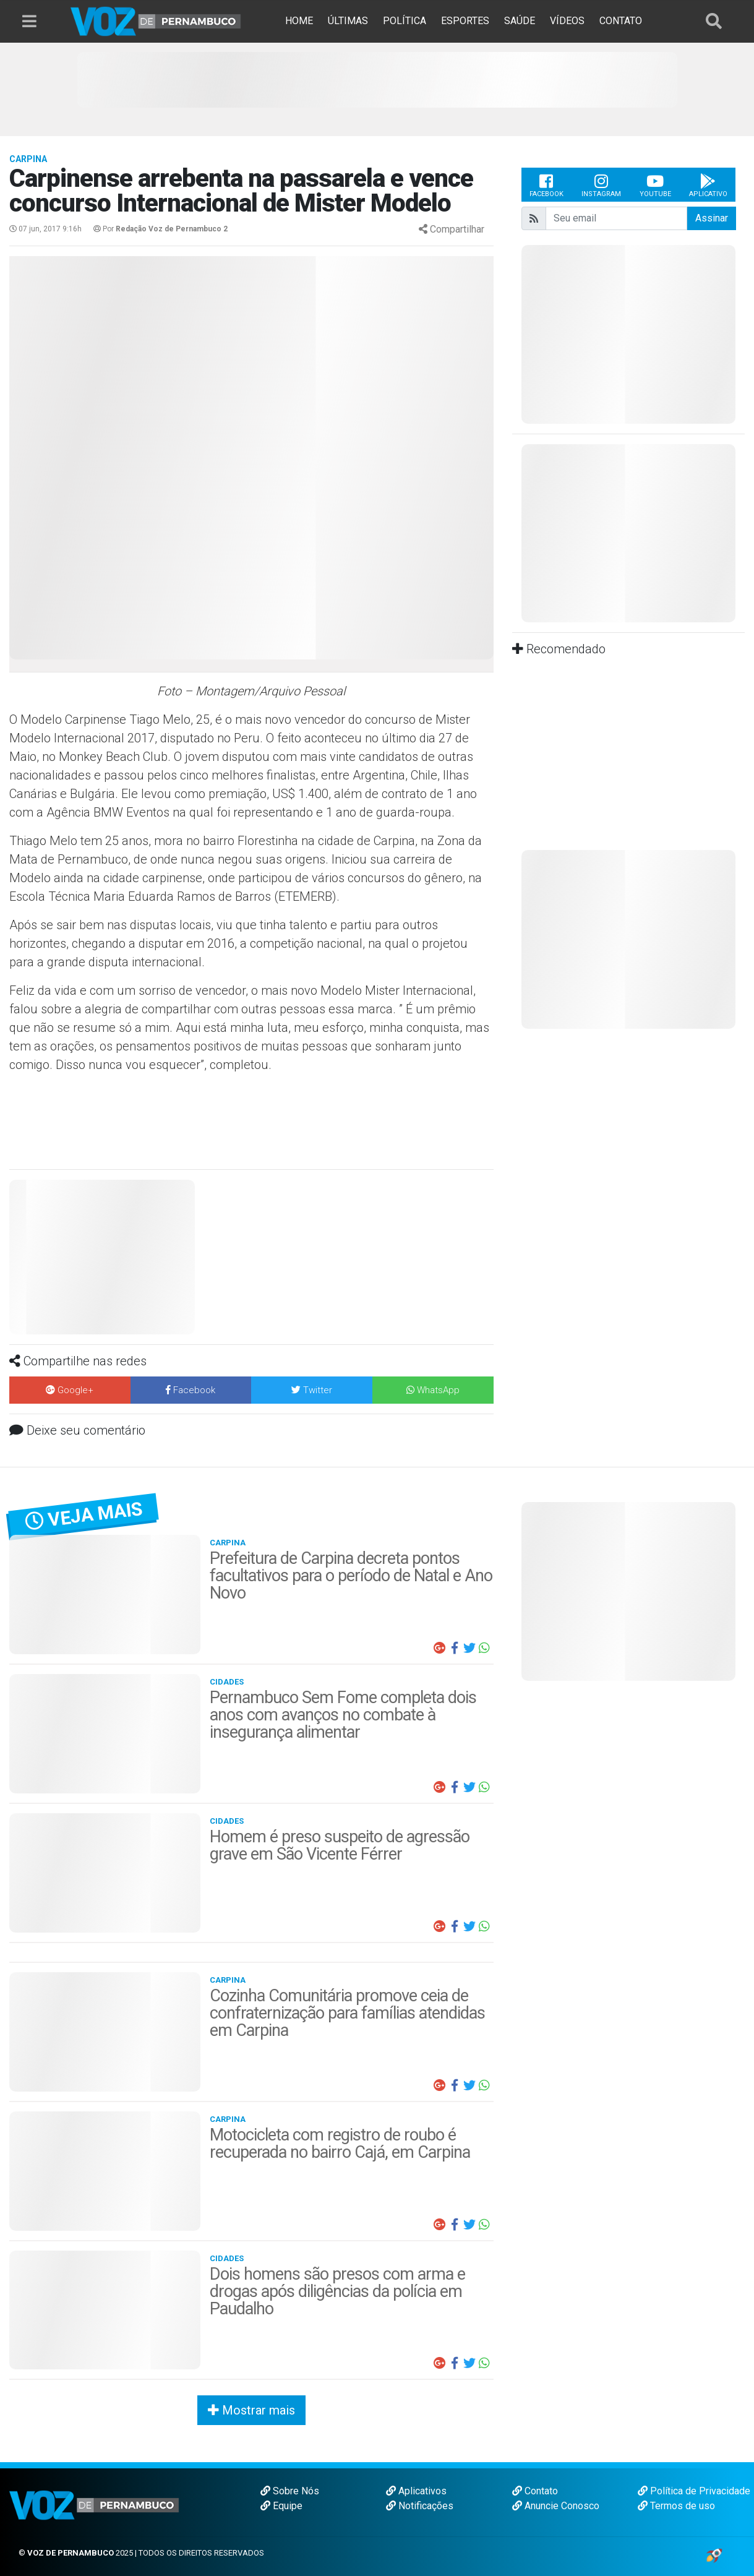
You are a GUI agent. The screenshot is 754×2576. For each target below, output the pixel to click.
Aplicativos (416, 2491)
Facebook (546, 185)
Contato (535, 2491)
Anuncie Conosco (555, 2506)
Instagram (601, 185)
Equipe (281, 2506)
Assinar (711, 218)
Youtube (655, 185)
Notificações (419, 2506)
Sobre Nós (289, 2491)
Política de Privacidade (694, 2491)
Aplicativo (708, 185)
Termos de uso (676, 2506)
